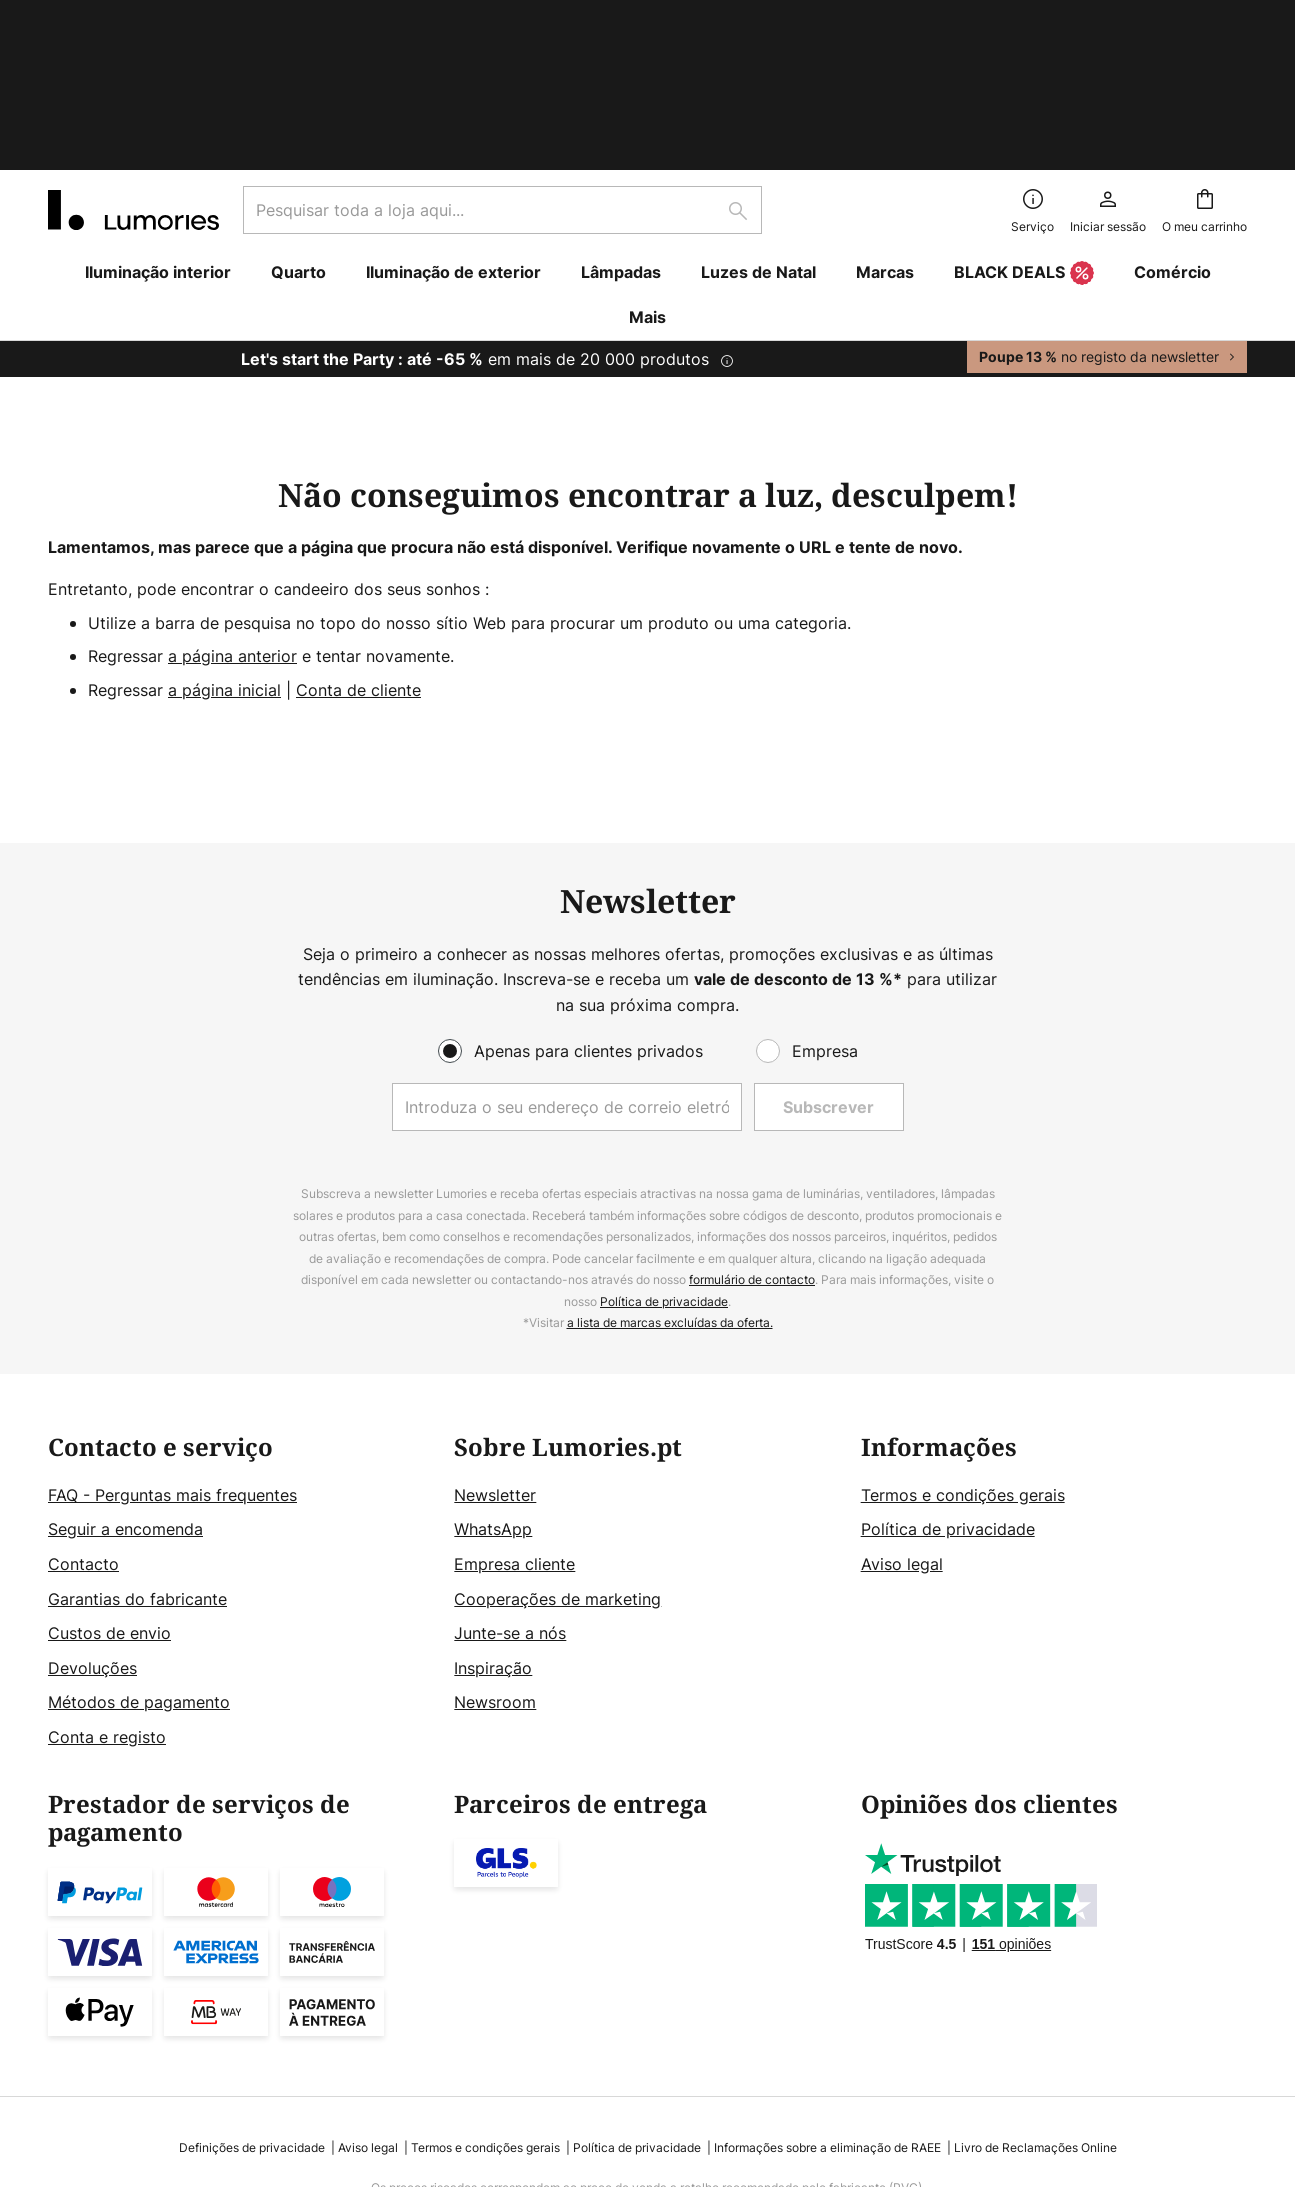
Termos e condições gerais (963, 1349)
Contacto (83, 1418)
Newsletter (495, 1349)
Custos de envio (109, 1487)
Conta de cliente (358, 544)
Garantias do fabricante (137, 1453)
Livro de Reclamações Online (1035, 2001)
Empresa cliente (514, 1418)
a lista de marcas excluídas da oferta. (670, 1177)
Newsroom (495, 1557)
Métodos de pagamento (139, 1557)
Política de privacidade (664, 1155)
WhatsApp (493, 1384)
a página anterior (232, 510)
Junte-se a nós (510, 1487)
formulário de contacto (752, 1134)
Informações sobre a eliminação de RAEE (827, 2001)
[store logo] (133, 64)
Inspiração (493, 1522)
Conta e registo (107, 1591)
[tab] (241, 1446)
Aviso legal (902, 1418)
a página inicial (224, 544)
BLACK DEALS (1024, 128)
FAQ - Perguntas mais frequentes (172, 1349)
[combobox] (502, 64)
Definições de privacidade (252, 2001)
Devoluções (92, 1522)
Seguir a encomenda (125, 1384)
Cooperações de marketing (557, 1453)
